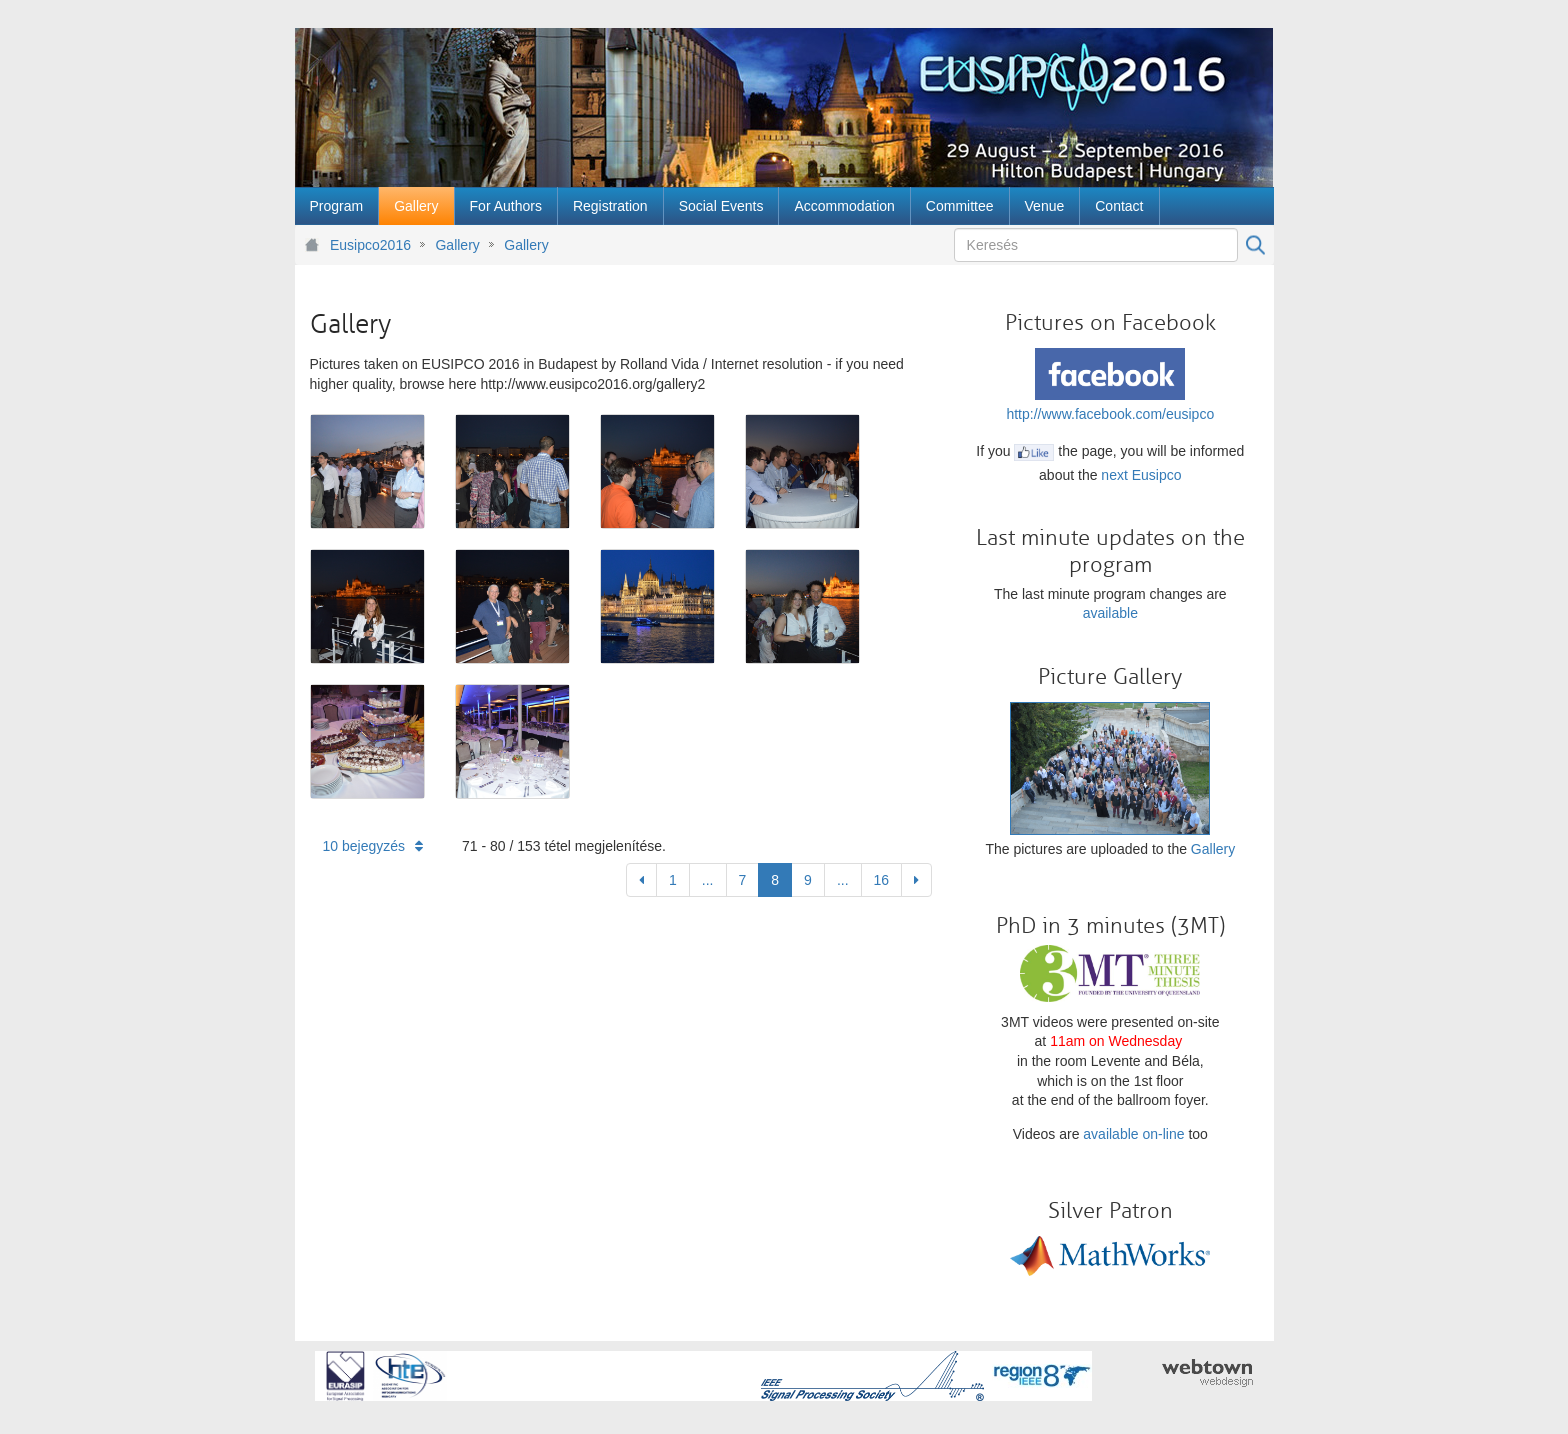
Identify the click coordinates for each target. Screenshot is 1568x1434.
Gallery (457, 245)
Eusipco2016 (370, 245)
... (708, 880)
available (1110, 613)
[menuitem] (337, 206)
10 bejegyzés (373, 846)
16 (882, 880)
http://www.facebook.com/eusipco (1110, 414)
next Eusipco (1141, 475)
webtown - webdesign (1207, 1373)
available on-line (1133, 1134)
